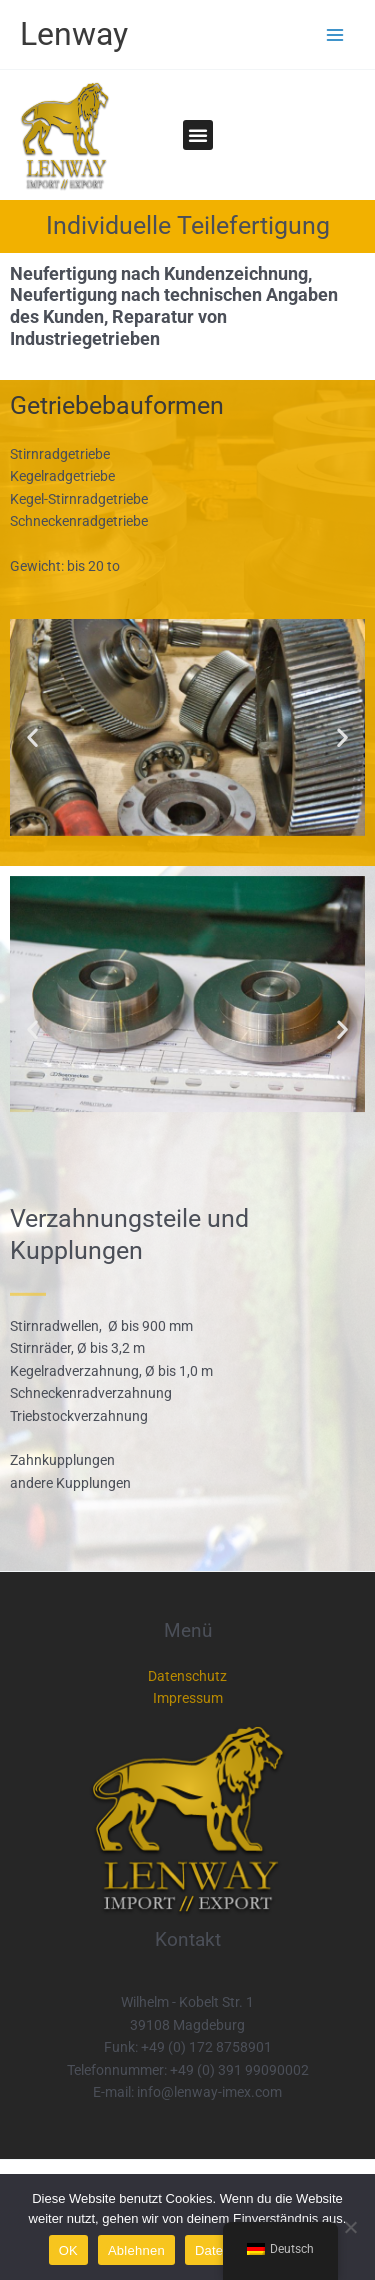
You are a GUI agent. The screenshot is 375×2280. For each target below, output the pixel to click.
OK (68, 2250)
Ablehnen (136, 2250)
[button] (198, 135)
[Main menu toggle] (335, 34)
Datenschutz (187, 1676)
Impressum (188, 1698)
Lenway (74, 34)
